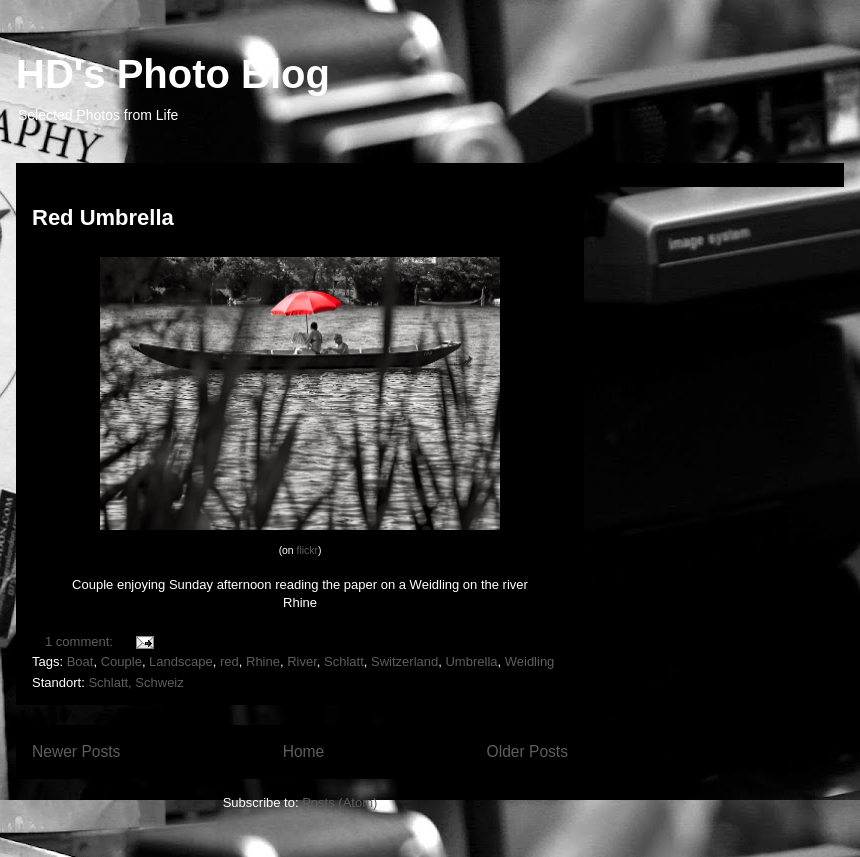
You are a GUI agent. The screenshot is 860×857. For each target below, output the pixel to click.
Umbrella (471, 661)
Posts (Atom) (339, 802)
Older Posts (527, 751)
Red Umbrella (103, 217)
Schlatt (344, 661)
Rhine (263, 661)
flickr (307, 550)
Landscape (181, 661)
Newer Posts (76, 751)
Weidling (530, 661)
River (302, 661)
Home (304, 751)
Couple (121, 661)
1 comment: (81, 641)
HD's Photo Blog (173, 74)
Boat (80, 661)
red (229, 661)
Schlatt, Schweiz (135, 682)
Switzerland (404, 661)
